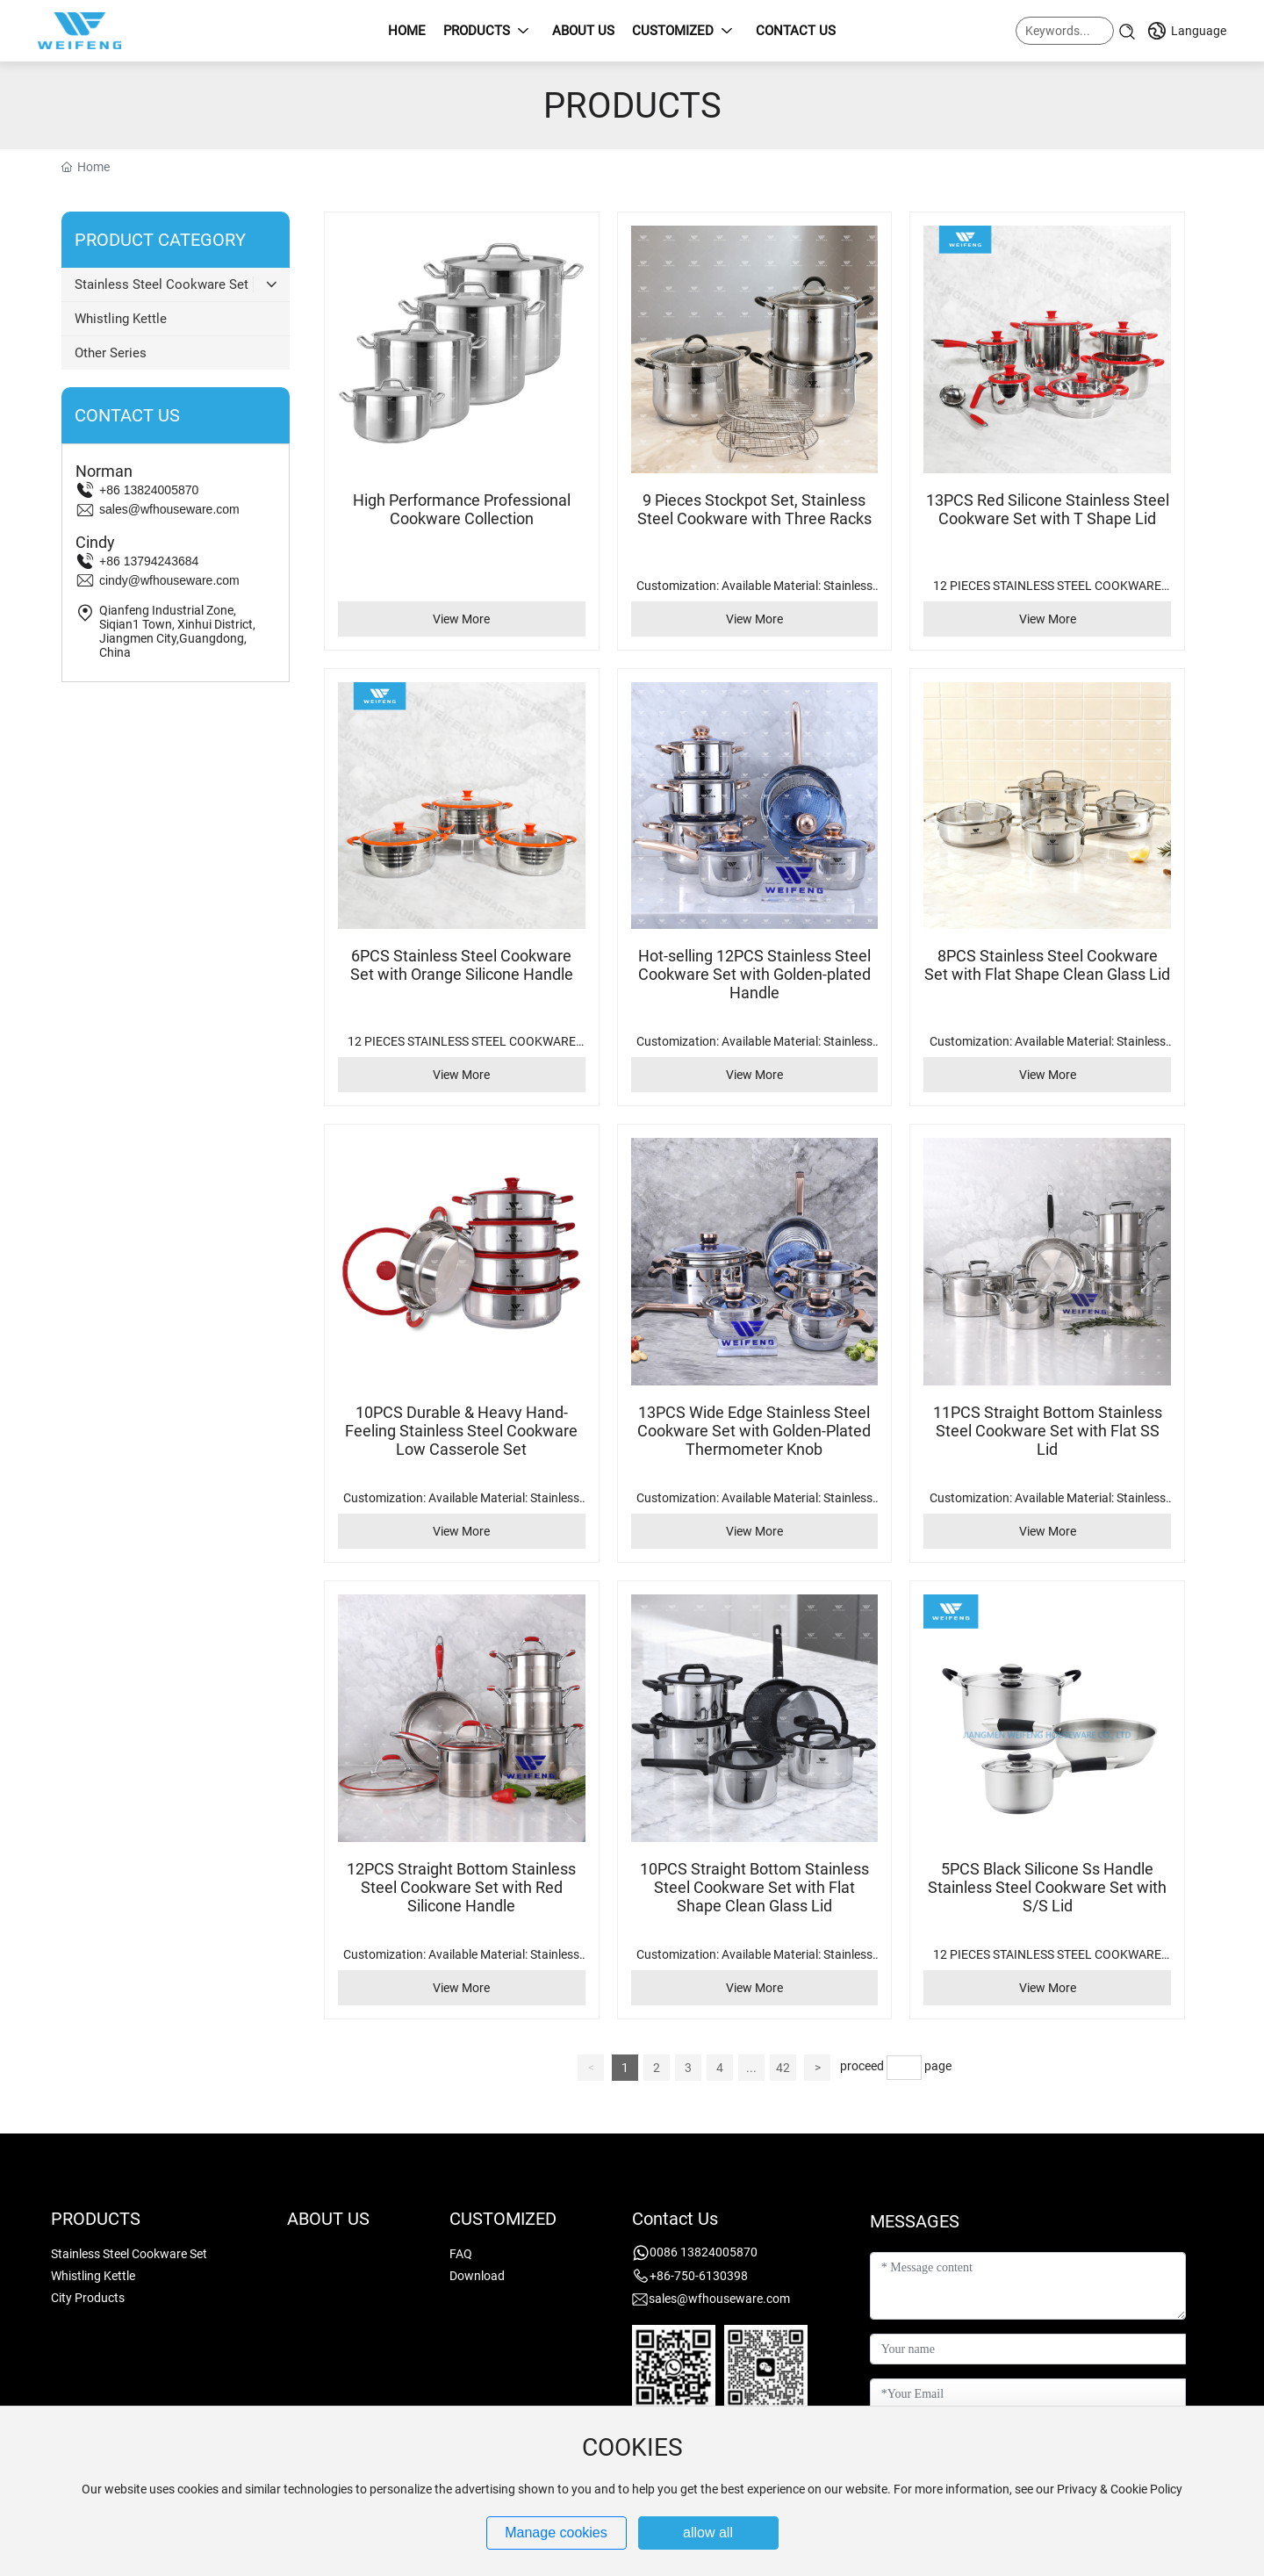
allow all (708, 2532)
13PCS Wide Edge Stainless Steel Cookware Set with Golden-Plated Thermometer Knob (754, 1430)
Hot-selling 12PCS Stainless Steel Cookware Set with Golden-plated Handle (754, 974)
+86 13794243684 (148, 561)
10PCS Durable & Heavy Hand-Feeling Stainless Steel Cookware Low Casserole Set (461, 1430)
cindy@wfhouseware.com (169, 580)
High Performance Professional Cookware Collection (462, 509)
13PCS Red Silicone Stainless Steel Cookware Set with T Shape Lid (1047, 509)
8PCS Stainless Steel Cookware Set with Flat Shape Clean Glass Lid (1047, 964)
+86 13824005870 (148, 490)
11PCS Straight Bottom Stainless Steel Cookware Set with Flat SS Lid (1047, 1430)
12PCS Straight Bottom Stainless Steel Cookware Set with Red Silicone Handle (461, 1887)
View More (461, 619)
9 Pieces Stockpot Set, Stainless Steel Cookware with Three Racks (754, 509)
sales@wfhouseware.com (169, 509)
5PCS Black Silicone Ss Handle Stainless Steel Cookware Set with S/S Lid (1047, 1887)
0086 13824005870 (704, 2252)
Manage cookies (556, 2532)
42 (783, 2068)
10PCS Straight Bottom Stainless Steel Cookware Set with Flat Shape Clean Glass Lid (754, 1887)
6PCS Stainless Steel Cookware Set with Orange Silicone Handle (461, 964)
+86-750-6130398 (699, 2276)
